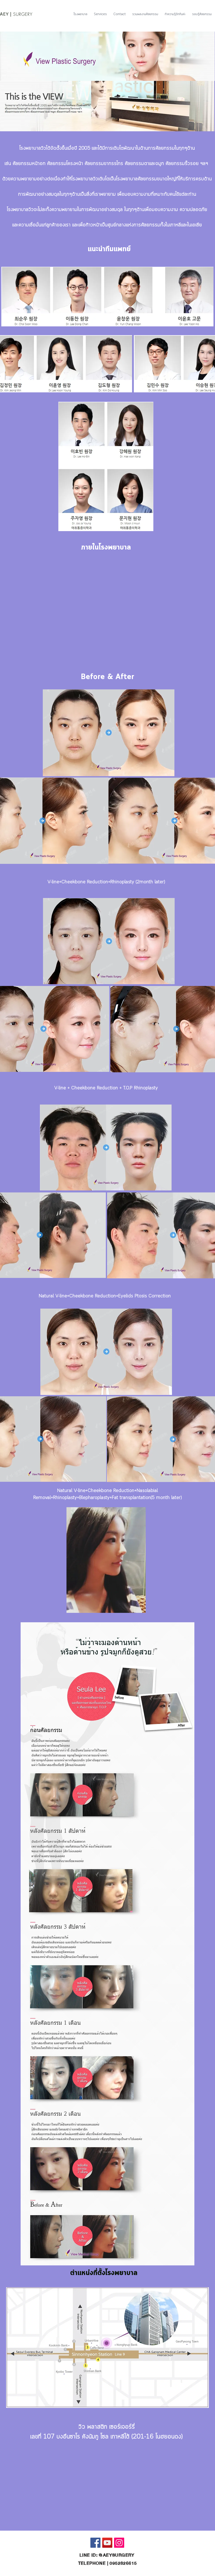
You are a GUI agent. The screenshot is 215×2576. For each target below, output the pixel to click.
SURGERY (22, 14)
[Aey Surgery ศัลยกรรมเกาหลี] (95, 2543)
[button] (80, 14)
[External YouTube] (107, 613)
